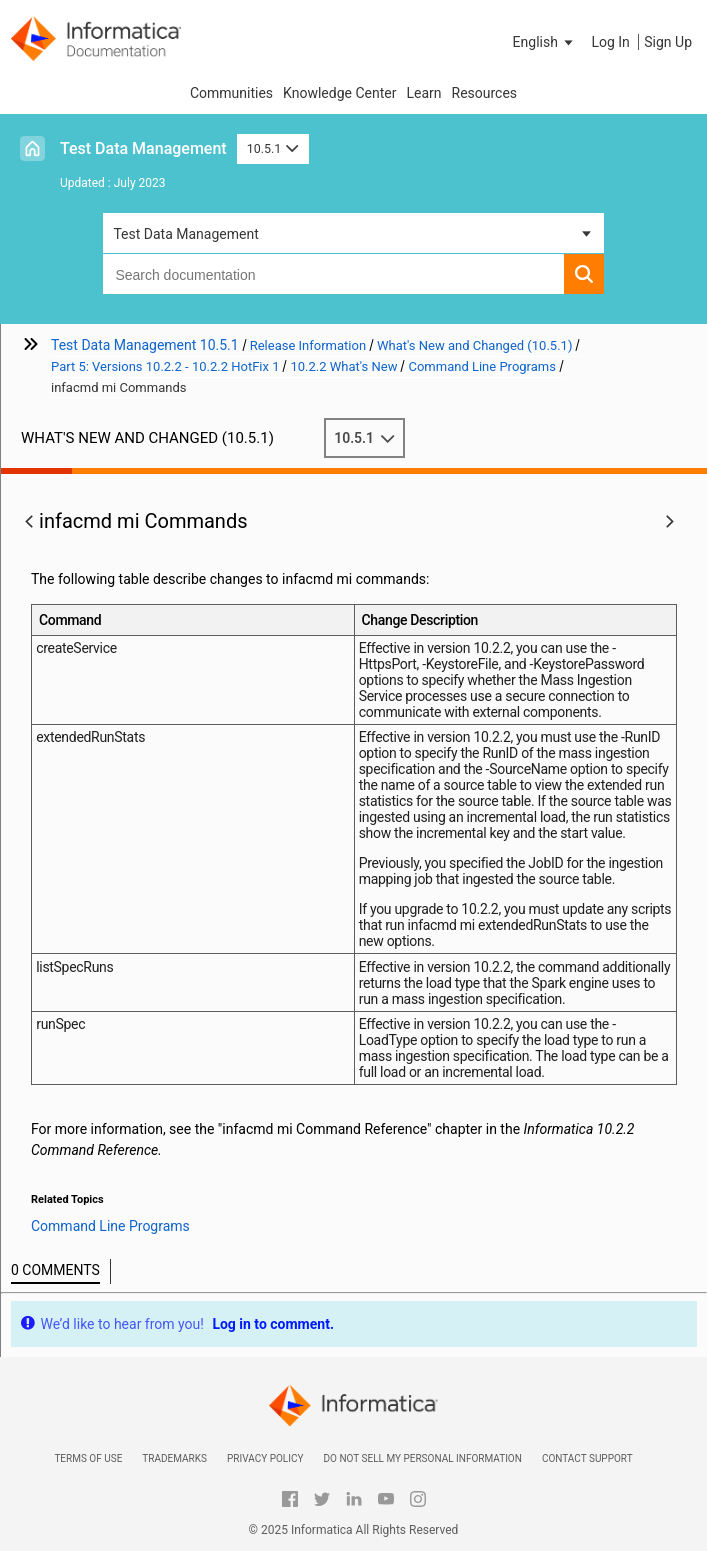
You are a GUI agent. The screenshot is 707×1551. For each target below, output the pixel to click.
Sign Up (668, 42)
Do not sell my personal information (422, 1458)
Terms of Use (88, 1458)
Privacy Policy (265, 1458)
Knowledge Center (339, 93)
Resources (485, 93)
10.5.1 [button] (273, 148)
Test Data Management (143, 148)
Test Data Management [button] (185, 234)
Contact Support (587, 1458)
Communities (231, 93)
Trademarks (174, 1458)
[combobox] (333, 274)
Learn (423, 93)
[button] (545, 42)
